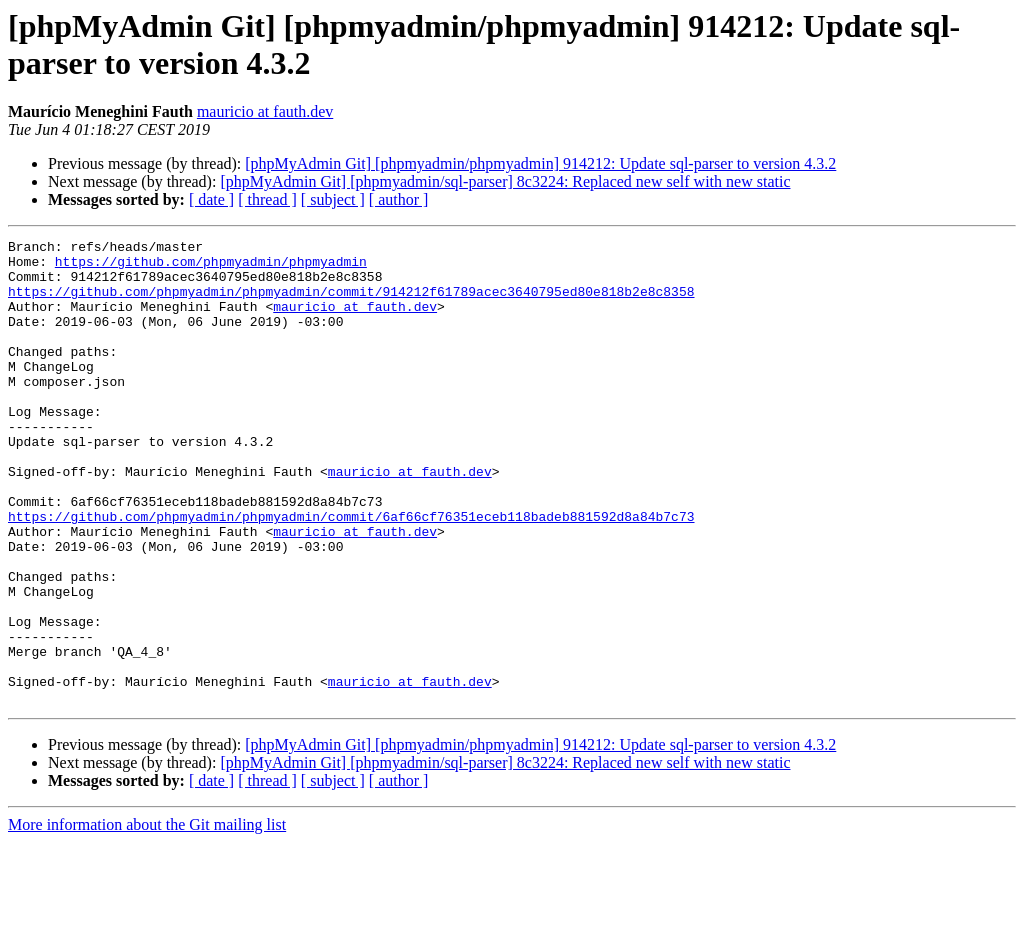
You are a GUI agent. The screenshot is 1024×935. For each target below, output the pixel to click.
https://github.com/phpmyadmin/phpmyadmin (211, 267)
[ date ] (211, 199)
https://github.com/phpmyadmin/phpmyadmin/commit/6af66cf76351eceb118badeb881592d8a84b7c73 (351, 573)
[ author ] (399, 199)
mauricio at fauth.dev (265, 111)
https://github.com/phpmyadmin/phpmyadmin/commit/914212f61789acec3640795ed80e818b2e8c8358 (351, 303)
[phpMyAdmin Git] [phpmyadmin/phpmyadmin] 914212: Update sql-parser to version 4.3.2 (540, 163)
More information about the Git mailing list (147, 917)
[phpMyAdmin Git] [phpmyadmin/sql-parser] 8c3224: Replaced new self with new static (505, 181)
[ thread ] (267, 199)
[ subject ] (333, 199)
